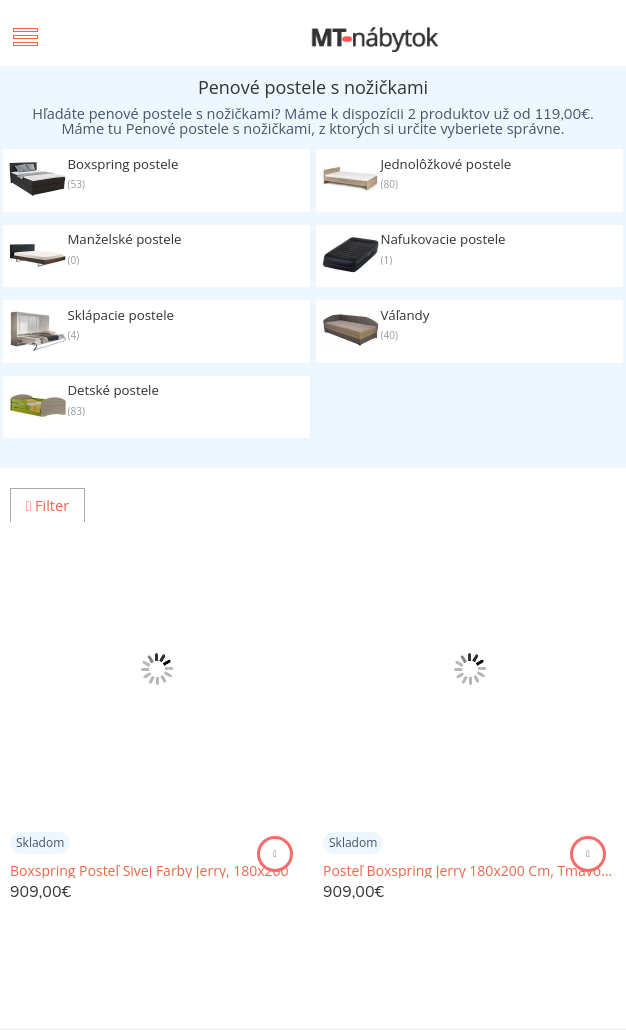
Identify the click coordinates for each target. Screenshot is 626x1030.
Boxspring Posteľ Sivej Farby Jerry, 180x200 (149, 871)
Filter (47, 505)
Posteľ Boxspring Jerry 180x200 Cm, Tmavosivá (469, 871)
